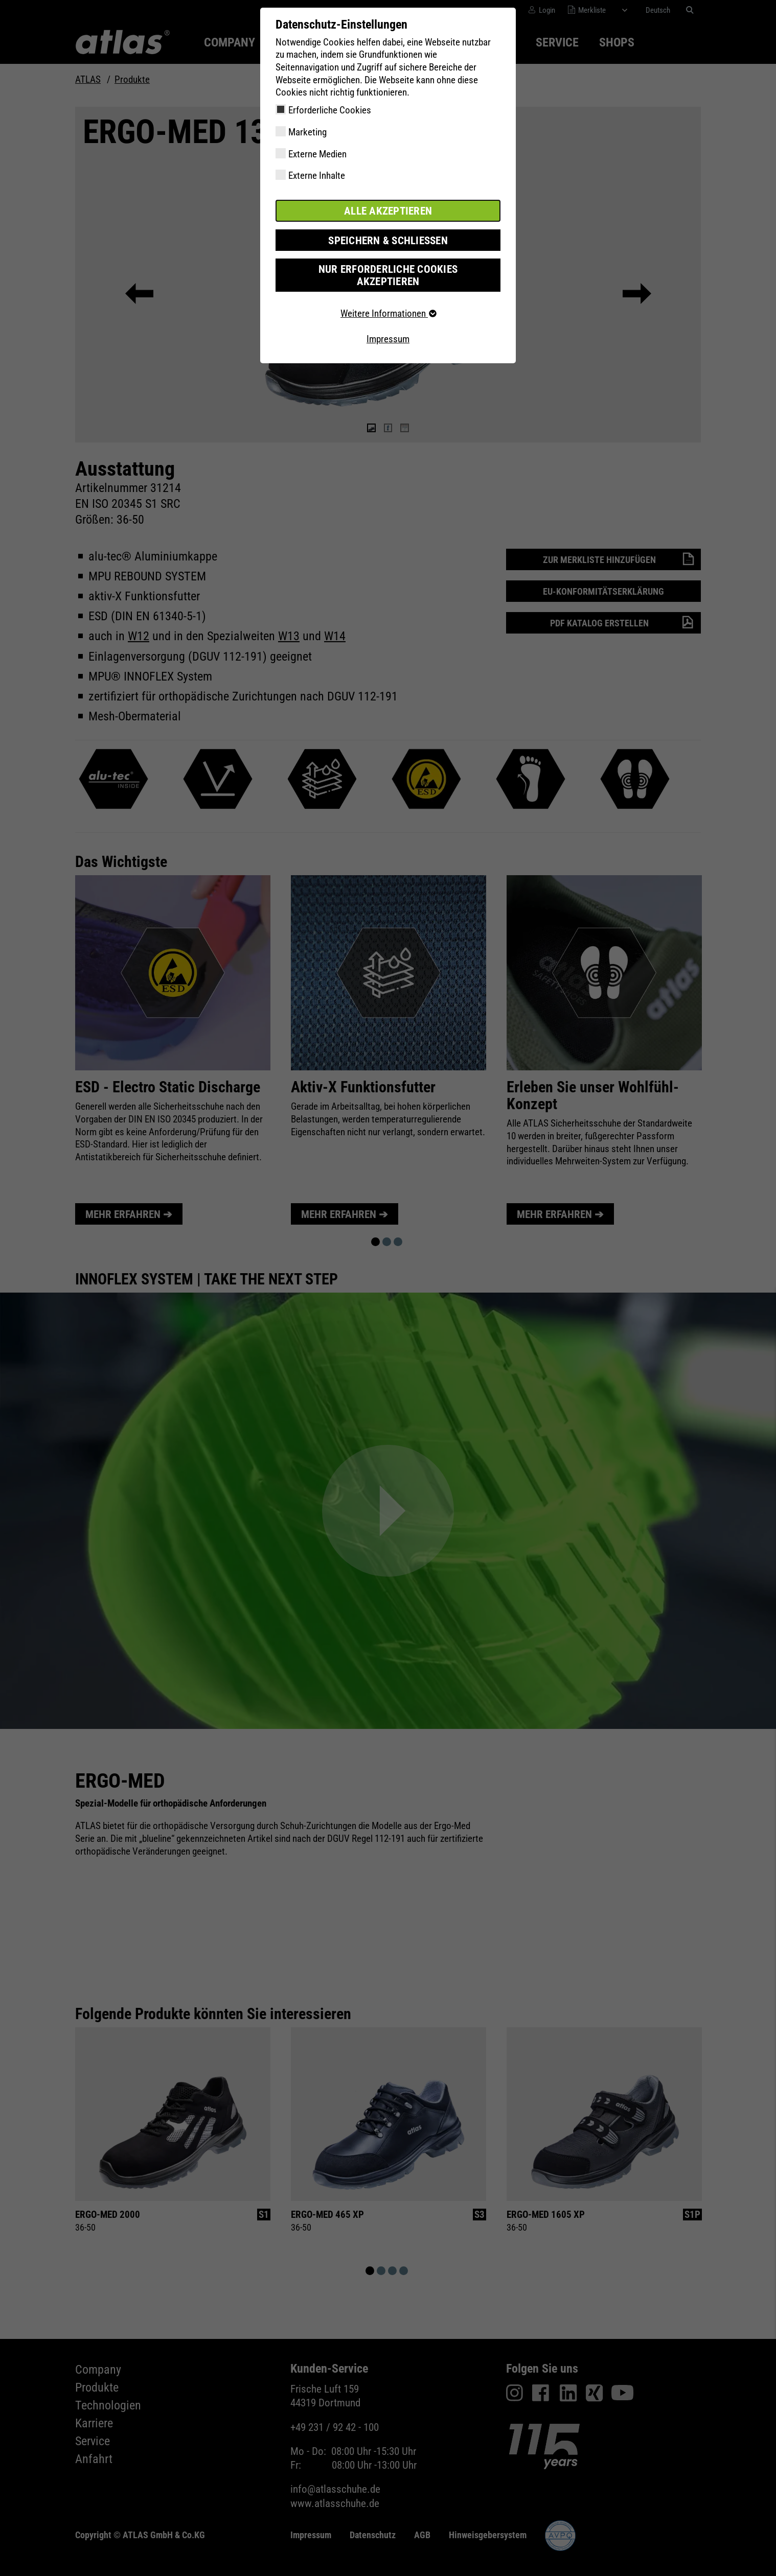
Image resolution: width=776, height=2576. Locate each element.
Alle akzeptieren (388, 210)
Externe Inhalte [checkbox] (316, 175)
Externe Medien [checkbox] (317, 154)
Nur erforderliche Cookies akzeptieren (388, 267)
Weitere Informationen (388, 299)
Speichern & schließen (388, 239)
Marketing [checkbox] (307, 132)
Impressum (388, 324)
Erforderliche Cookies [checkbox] (329, 110)
